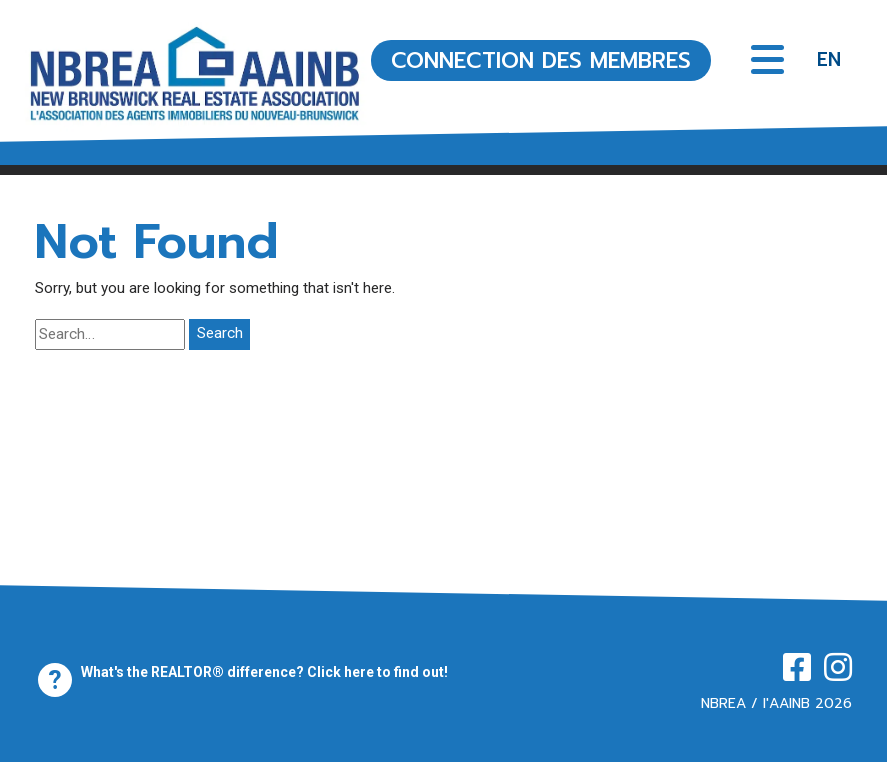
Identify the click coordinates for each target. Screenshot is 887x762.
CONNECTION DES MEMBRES (541, 60)
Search (220, 333)
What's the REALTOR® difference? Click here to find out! (264, 672)
